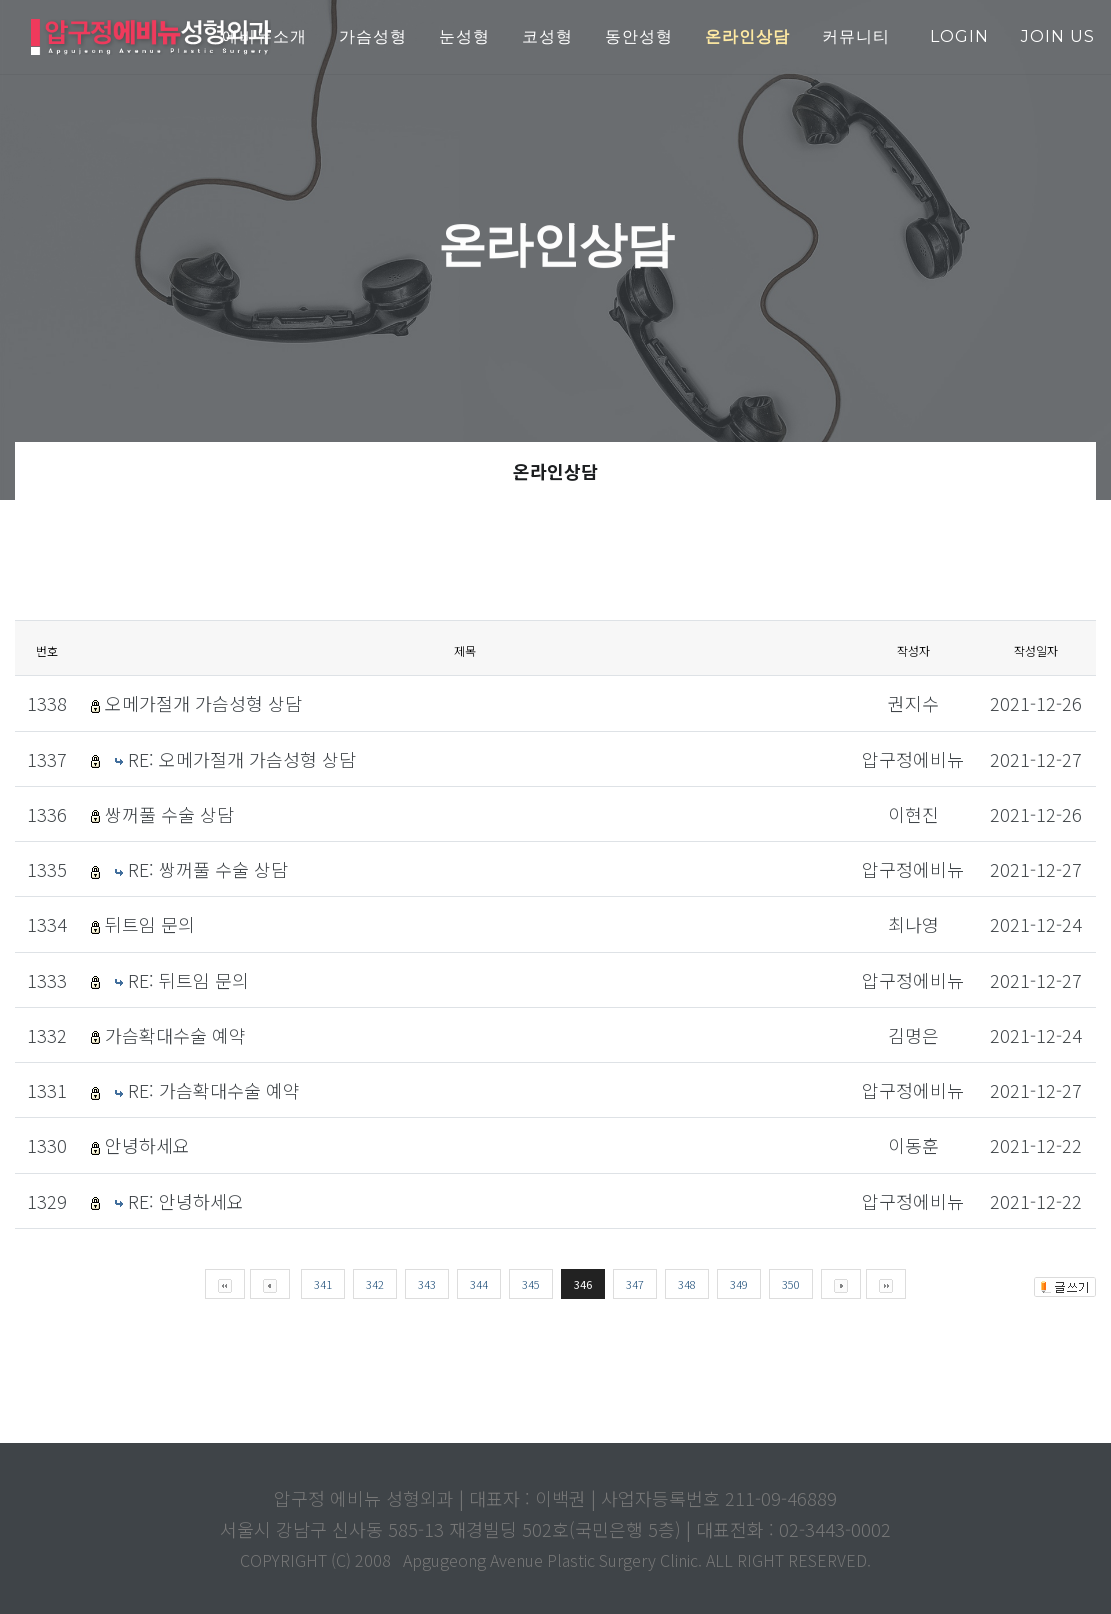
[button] (747, 37)
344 (479, 1284)
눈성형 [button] (464, 36)
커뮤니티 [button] (856, 36)
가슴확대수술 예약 (175, 1035)
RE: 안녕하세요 (186, 1201)
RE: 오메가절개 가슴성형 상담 (242, 759)
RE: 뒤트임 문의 (188, 980)
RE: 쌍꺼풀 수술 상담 (208, 869)
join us (1058, 36)
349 (739, 1284)
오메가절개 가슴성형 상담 (203, 703)
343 (427, 1284)
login (959, 36)
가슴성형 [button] (373, 36)
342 (375, 1284)
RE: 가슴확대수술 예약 (214, 1090)
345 (531, 1284)
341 (323, 1284)
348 (687, 1284)
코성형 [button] (547, 36)
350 (791, 1284)
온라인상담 (555, 471)
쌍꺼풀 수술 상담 (169, 814)
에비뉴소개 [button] (264, 36)
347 (635, 1284)
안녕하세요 (147, 1145)
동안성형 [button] (639, 36)
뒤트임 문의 (150, 924)
